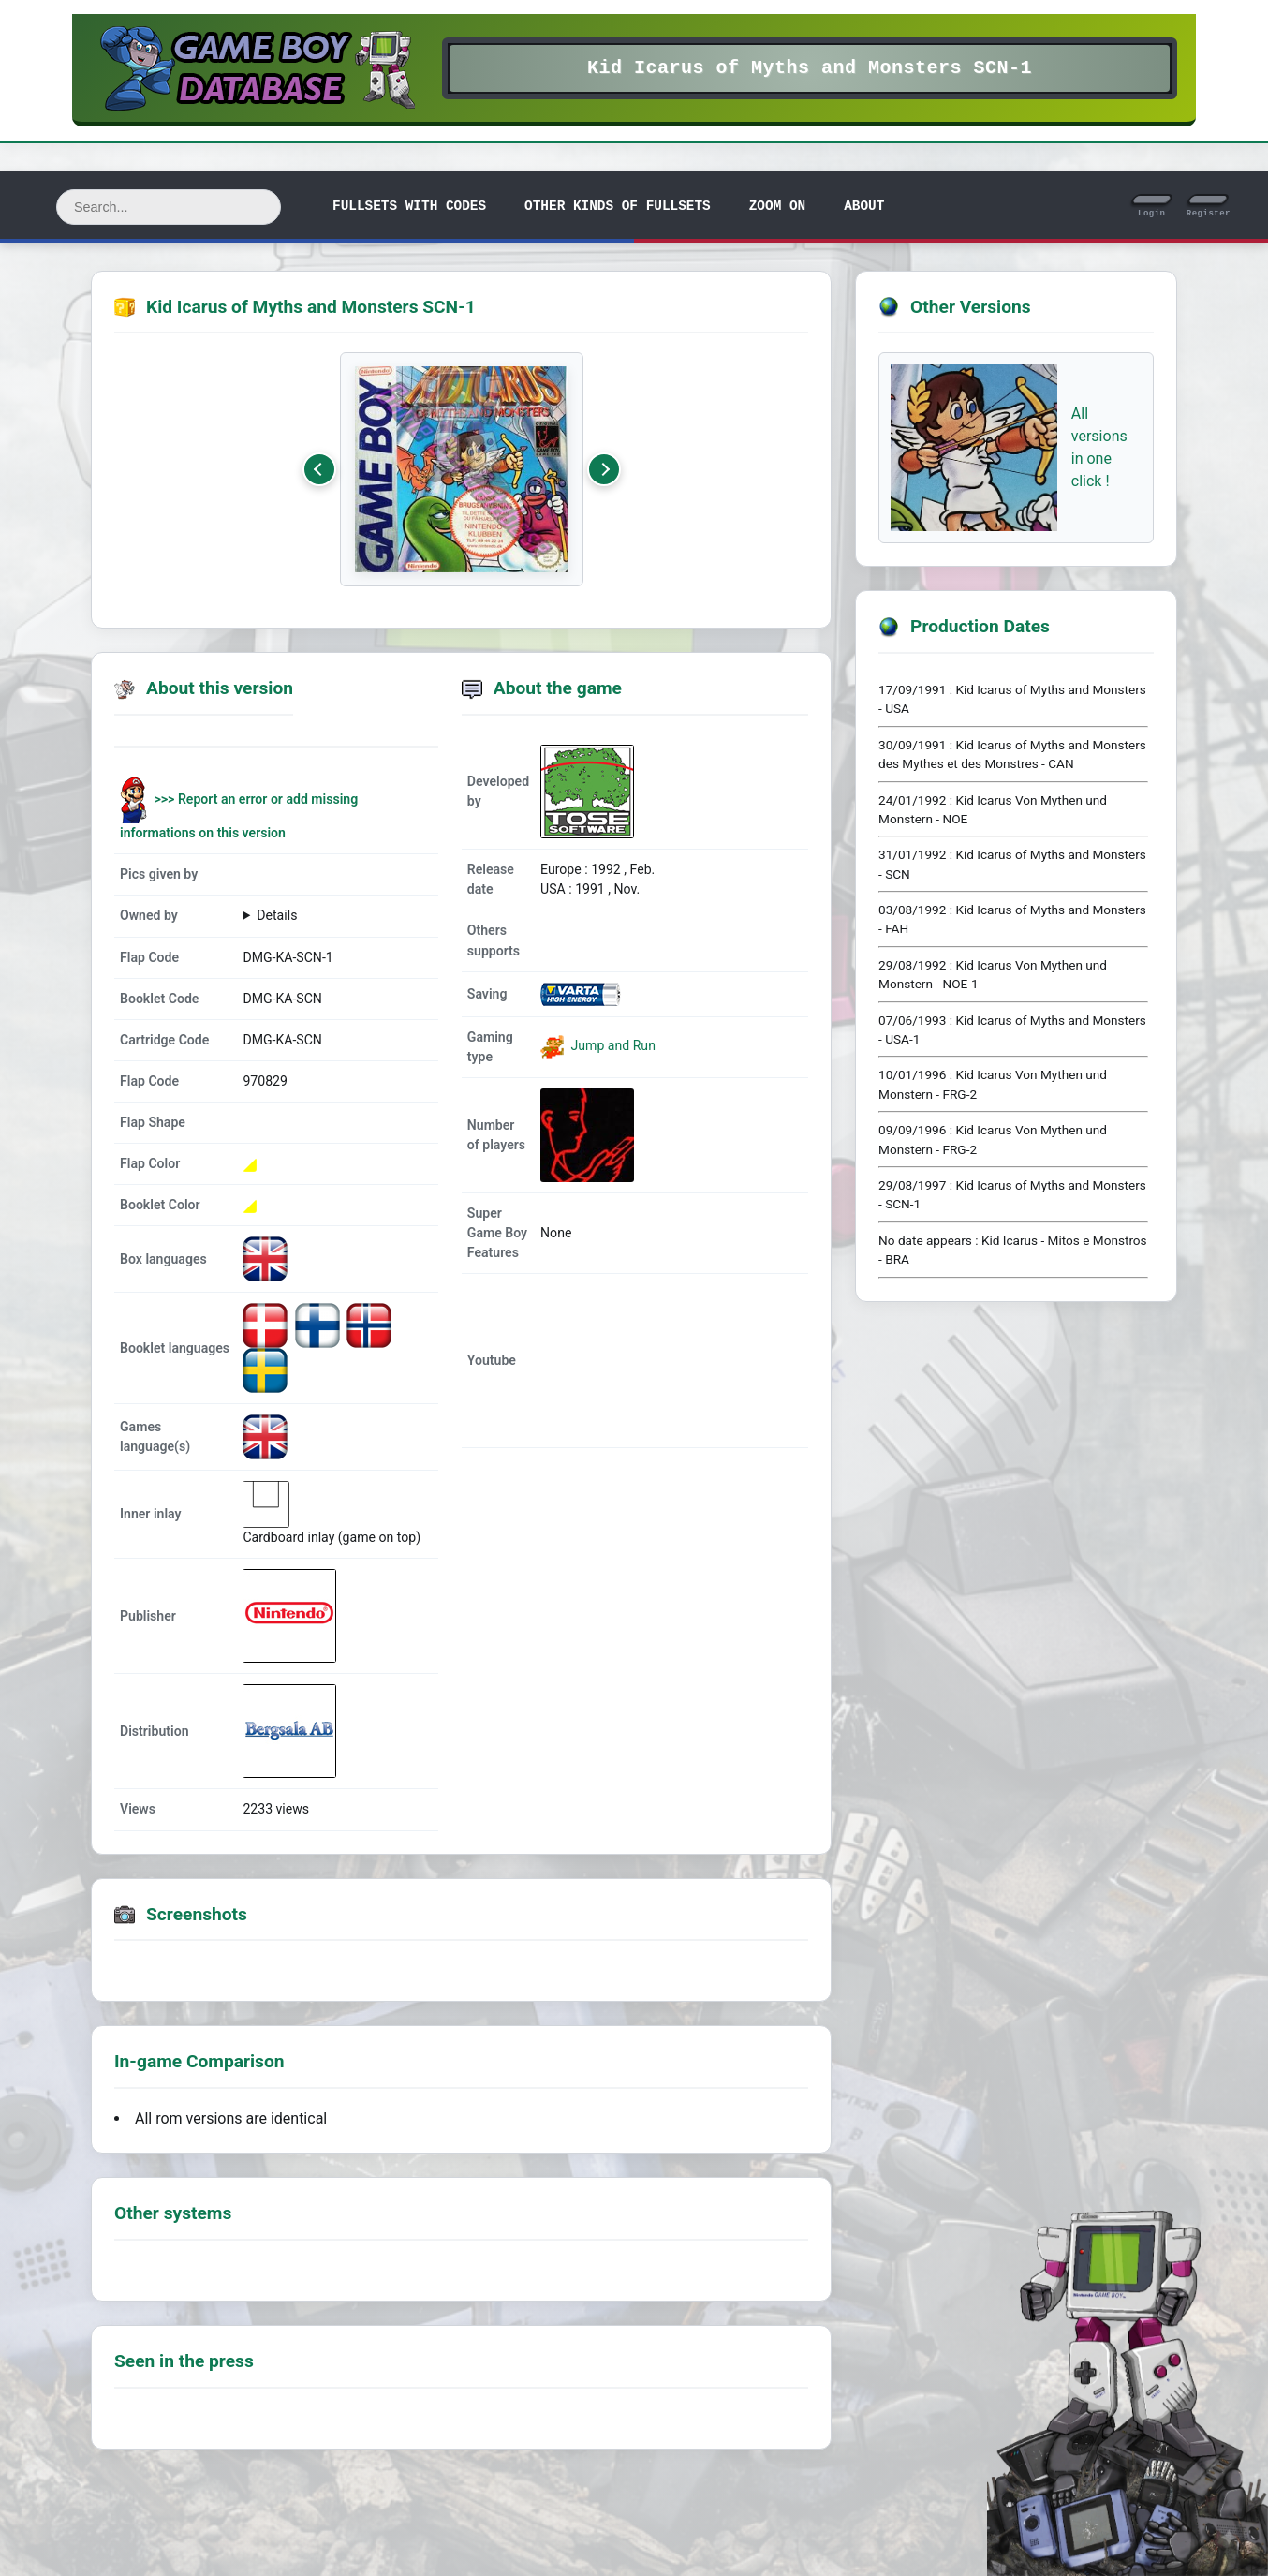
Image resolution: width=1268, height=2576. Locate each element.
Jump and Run (612, 1045)
